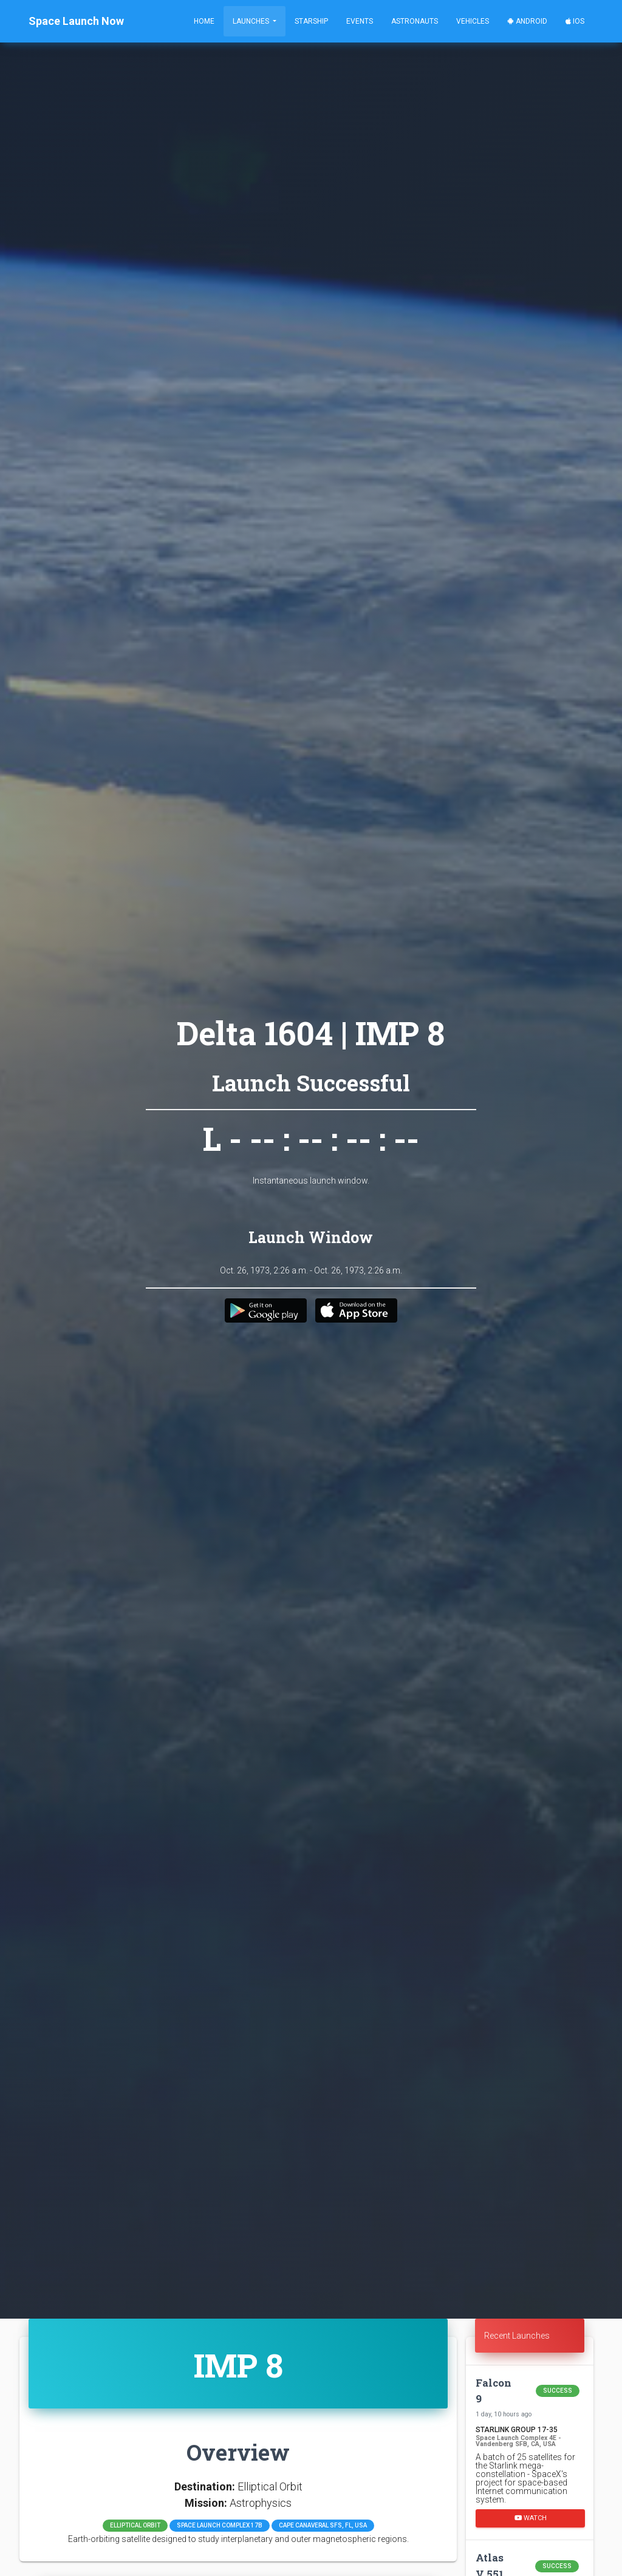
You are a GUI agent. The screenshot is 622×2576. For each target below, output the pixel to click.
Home (204, 21)
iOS (575, 21)
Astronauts (414, 21)
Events (359, 21)
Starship (311, 21)
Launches (252, 21)
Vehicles (472, 21)
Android (527, 21)
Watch (530, 2517)
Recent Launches (517, 2335)
